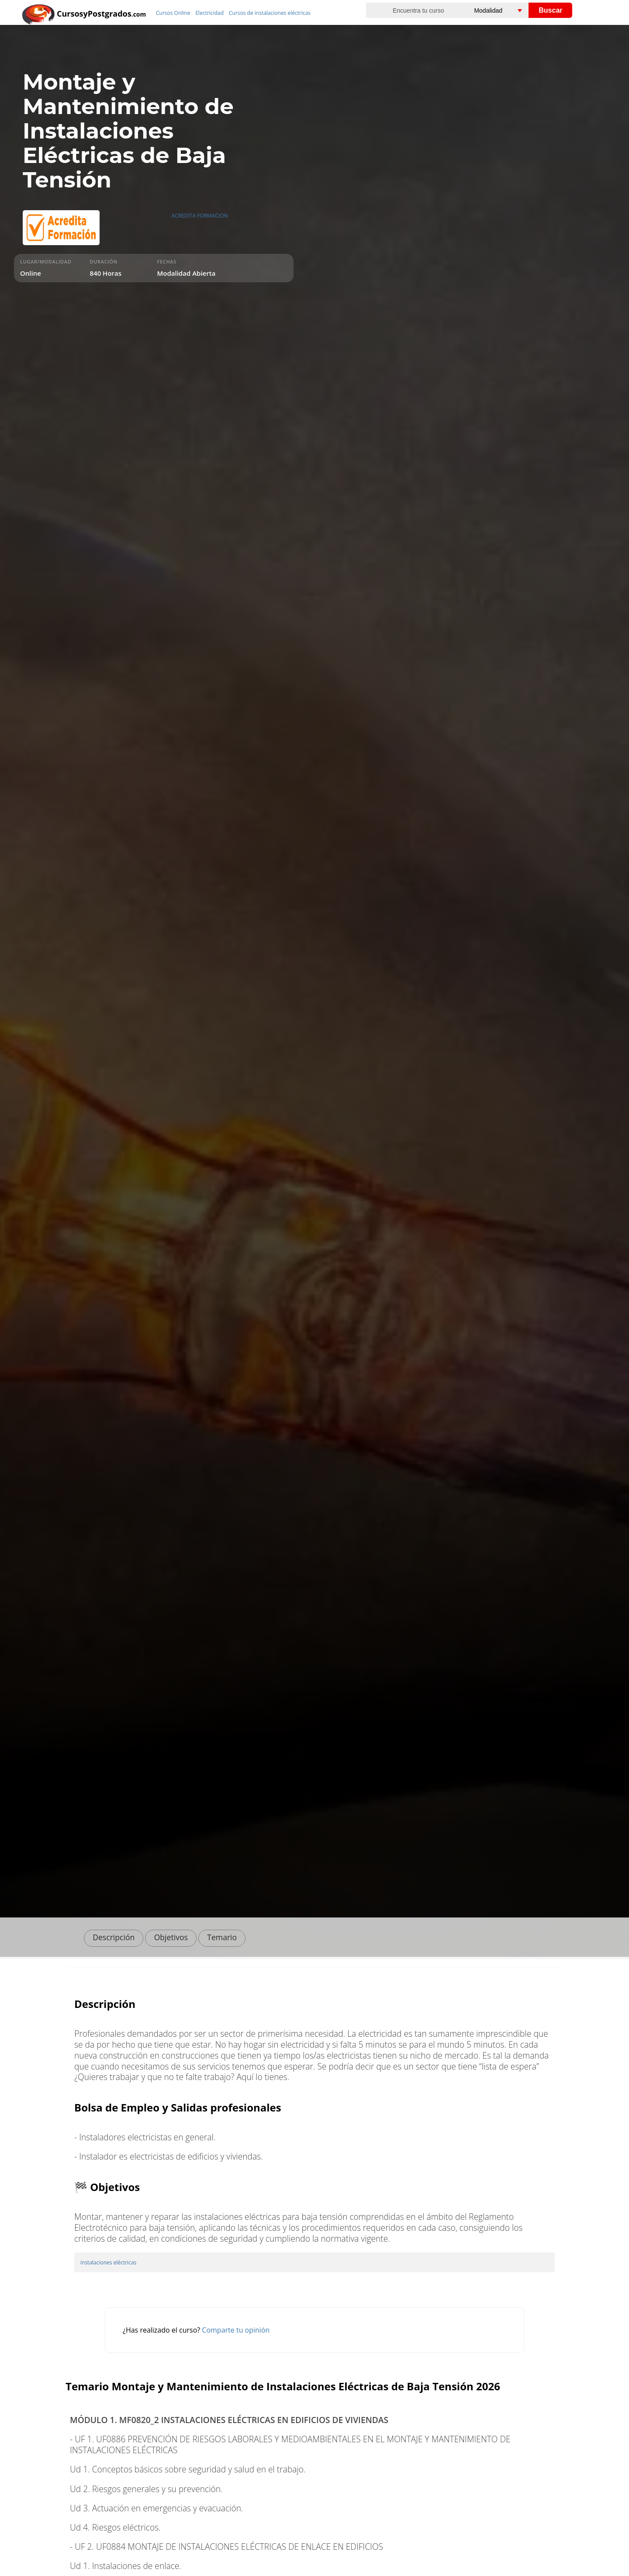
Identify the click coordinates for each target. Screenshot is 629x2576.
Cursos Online (173, 13)
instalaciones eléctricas (108, 2262)
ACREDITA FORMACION (200, 215)
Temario (222, 1937)
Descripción (114, 1937)
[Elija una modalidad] (508, 10)
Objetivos (171, 1937)
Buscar (550, 10)
